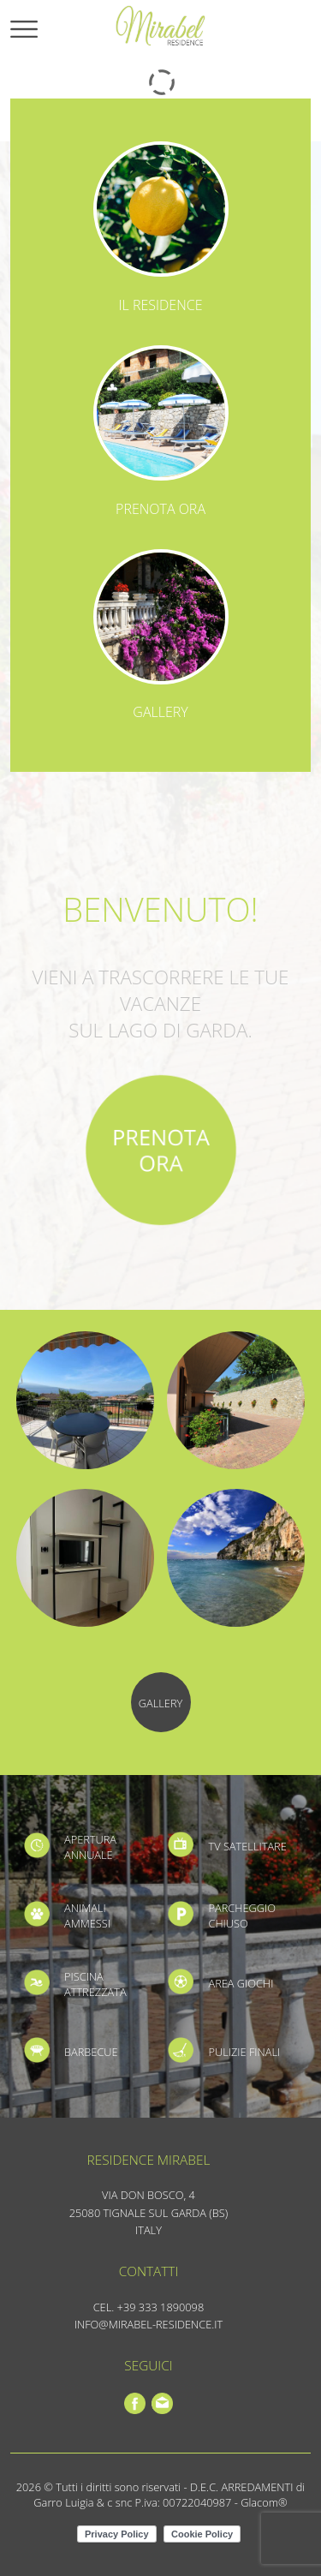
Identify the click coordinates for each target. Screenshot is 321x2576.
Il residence (161, 305)
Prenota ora (160, 508)
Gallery (160, 711)
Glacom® (264, 2502)
